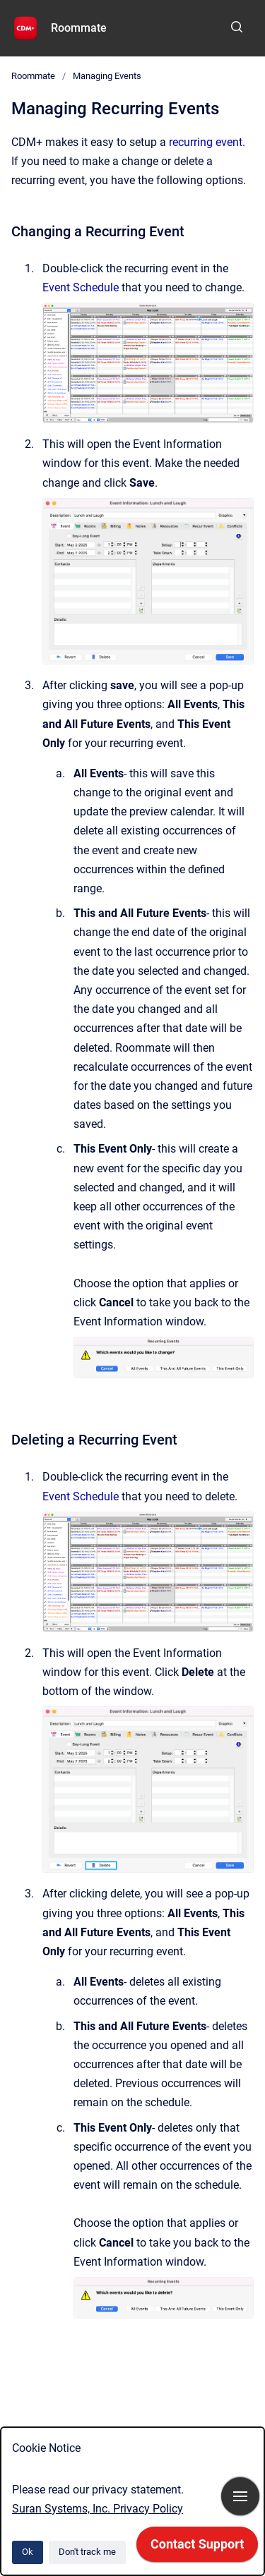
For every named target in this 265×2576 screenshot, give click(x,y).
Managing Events (107, 76)
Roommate (79, 28)
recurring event (205, 142)
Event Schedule (80, 287)
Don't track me (87, 2551)
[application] (197, 2548)
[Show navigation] (240, 2496)
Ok (27, 2551)
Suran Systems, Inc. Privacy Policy (97, 2508)
